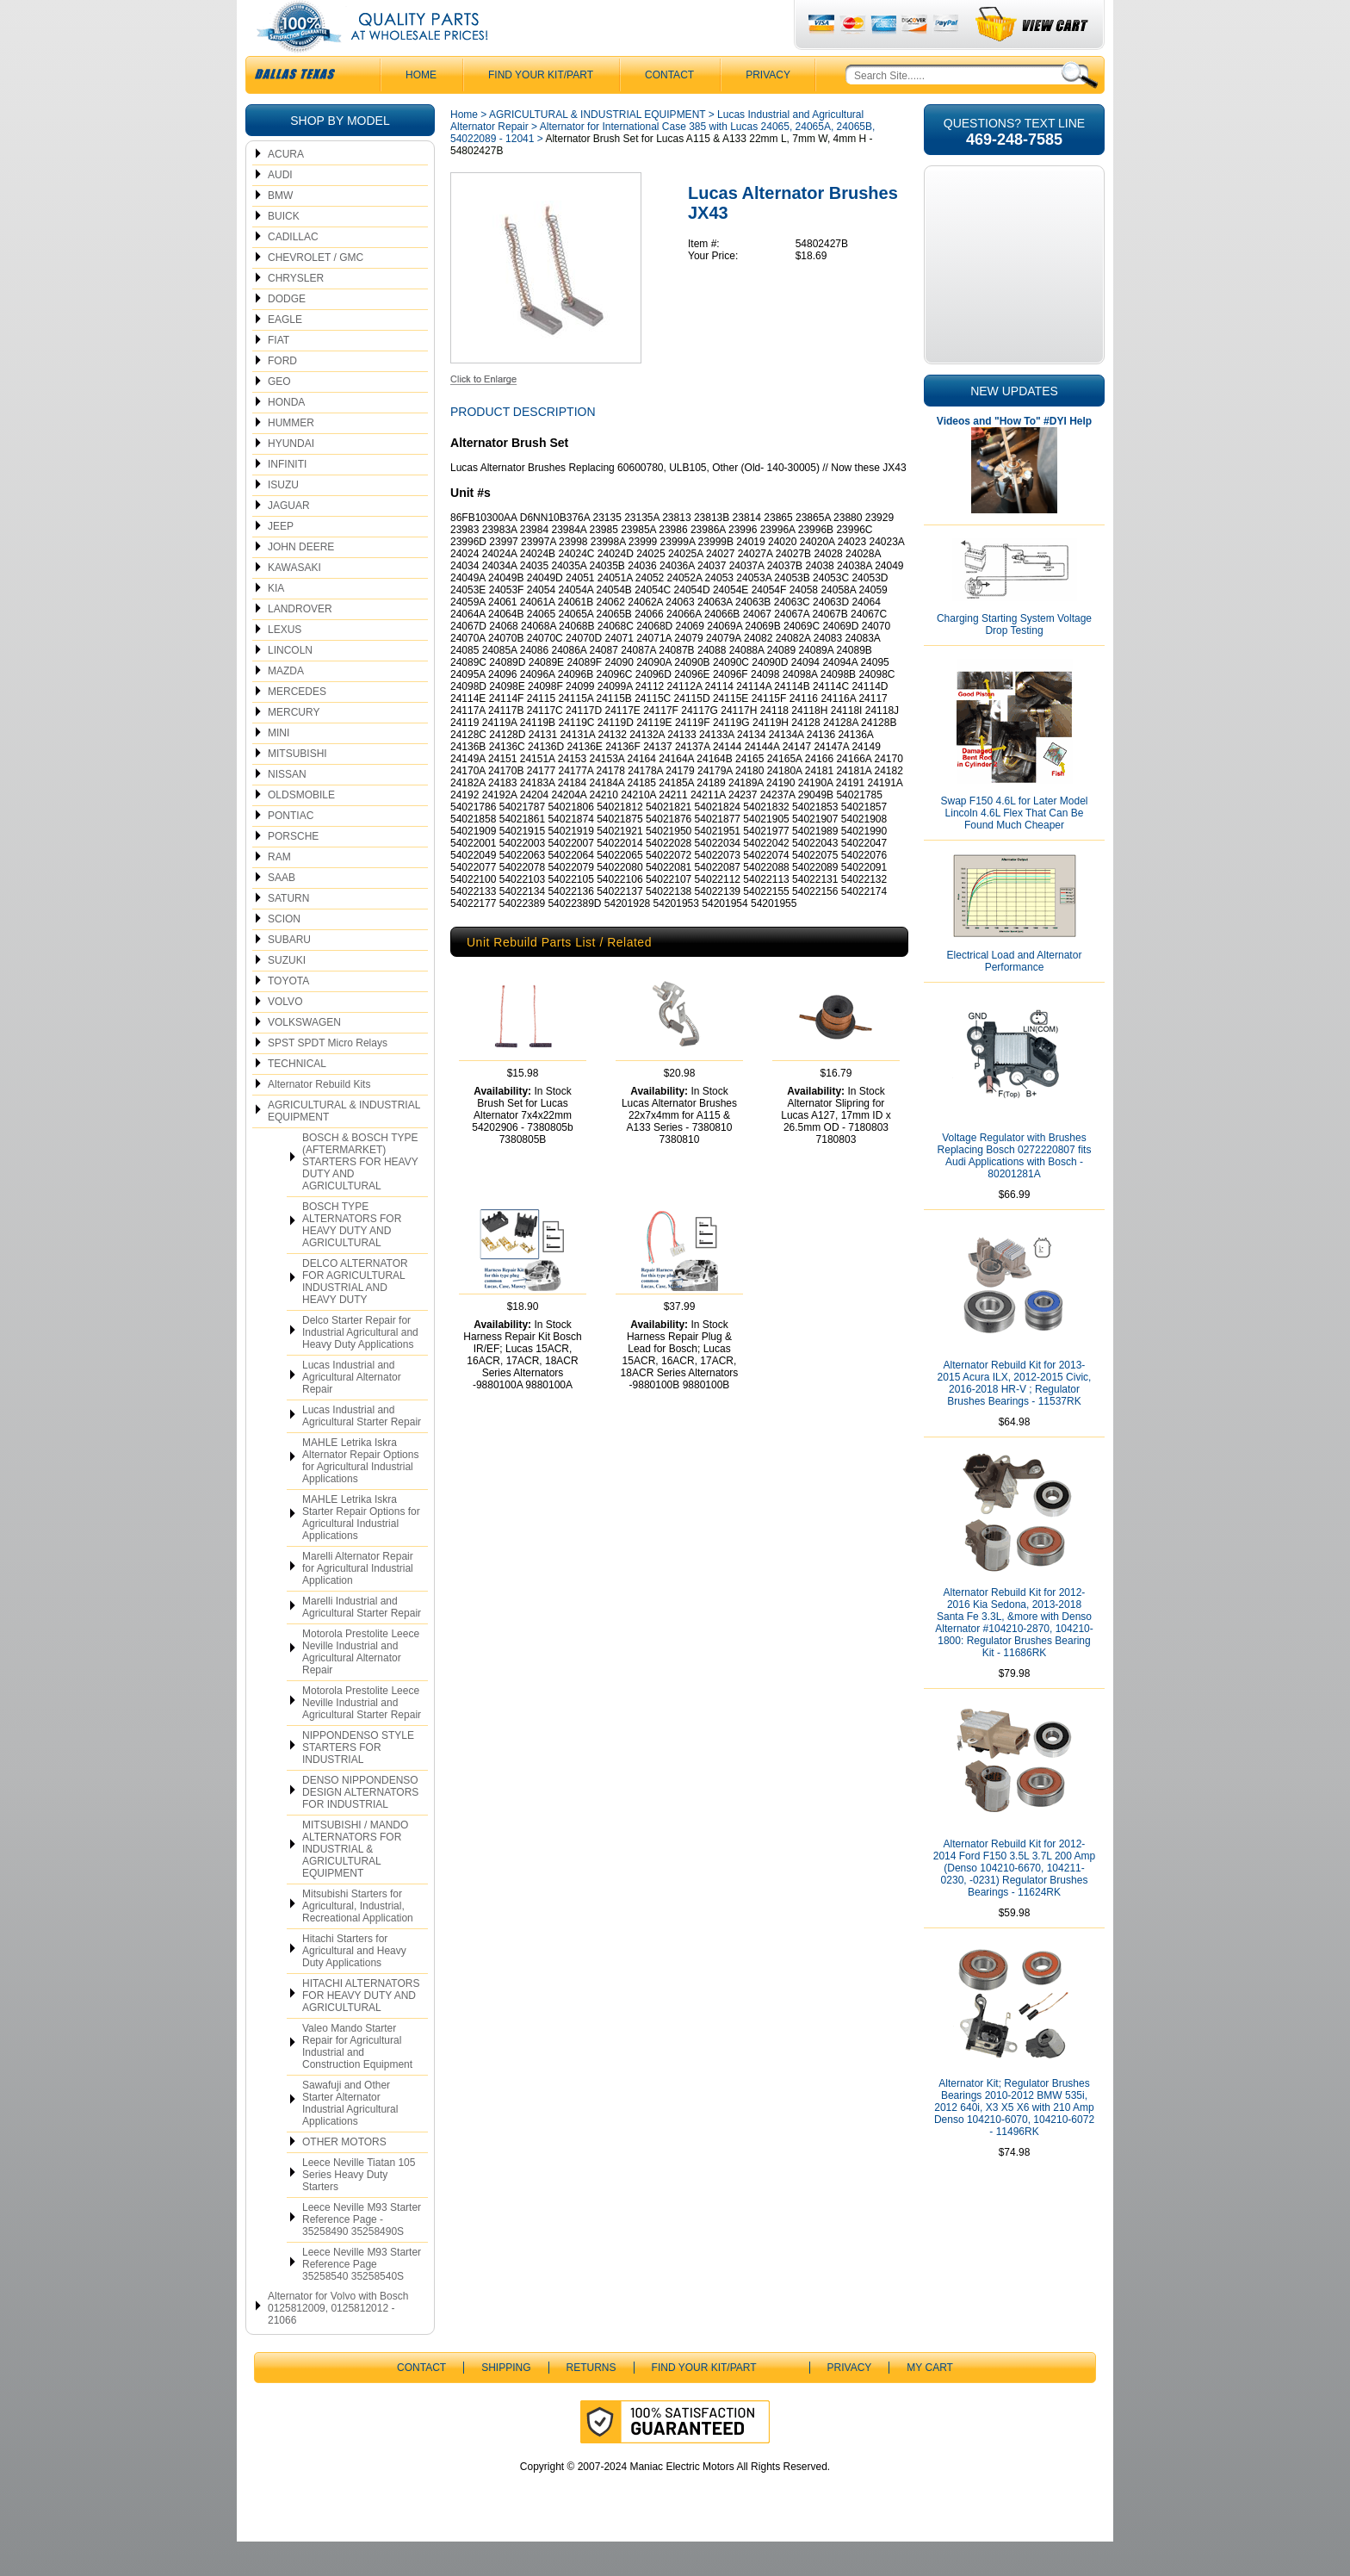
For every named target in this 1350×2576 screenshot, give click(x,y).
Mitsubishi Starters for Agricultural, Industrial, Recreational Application (357, 1940)
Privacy (768, 109)
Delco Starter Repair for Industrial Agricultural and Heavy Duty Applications (360, 1367)
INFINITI (287, 499)
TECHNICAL (297, 1098)
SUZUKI (287, 995)
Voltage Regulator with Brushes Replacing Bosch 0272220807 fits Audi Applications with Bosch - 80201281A (1015, 1190)
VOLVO (285, 1036)
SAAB (281, 912)
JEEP (281, 561)
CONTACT (669, 109)
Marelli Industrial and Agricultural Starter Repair (361, 1641)
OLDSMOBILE (301, 829)
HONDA (286, 437)
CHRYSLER (296, 313)
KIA (276, 623)
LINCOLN (290, 685)
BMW (280, 230)
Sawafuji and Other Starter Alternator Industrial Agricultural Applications (350, 2138)
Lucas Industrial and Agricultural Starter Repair (361, 1450)
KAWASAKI (294, 602)
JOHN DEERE (301, 581)
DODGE (287, 333)
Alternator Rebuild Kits (319, 1119)
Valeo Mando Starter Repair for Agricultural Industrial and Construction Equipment (357, 2081)
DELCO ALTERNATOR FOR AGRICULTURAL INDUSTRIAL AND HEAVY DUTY (355, 1316)
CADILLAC (293, 271)
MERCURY (293, 747)
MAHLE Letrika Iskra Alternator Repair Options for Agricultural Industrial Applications (360, 1495)
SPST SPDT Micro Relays (327, 1077)
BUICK (284, 251)
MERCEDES (297, 726)
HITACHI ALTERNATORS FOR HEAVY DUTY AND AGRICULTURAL (360, 2030)
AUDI (280, 209)
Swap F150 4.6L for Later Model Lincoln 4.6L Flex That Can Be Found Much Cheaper (1014, 847)
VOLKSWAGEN (304, 1057)
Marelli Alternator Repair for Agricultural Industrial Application (357, 1603)
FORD (282, 395)
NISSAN (287, 809)
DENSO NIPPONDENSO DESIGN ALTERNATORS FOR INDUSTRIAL (360, 1827)
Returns (591, 2402)
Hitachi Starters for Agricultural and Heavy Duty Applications (354, 1985)
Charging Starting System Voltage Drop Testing (1014, 659)
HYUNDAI (291, 478)
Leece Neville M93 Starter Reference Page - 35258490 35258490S (361, 2254)
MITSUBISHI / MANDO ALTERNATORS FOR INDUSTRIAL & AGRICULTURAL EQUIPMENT (355, 1883)
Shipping (505, 2402)
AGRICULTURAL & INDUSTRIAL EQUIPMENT (344, 1145)
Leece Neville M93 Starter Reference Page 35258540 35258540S (361, 2299)
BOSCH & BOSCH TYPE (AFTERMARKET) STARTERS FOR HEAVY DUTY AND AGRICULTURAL (360, 1196)
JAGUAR (289, 540)
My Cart (930, 2402)
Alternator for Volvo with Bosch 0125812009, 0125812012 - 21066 (338, 2343)
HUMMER (291, 457)
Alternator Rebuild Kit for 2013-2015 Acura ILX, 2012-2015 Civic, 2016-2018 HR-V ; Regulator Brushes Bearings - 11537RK (1015, 1418)
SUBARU (289, 974)
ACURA (286, 189)
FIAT (278, 375)
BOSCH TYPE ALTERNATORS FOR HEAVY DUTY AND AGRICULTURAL (351, 1259)
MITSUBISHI (297, 788)
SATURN (288, 933)
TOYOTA (288, 1015)
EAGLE (285, 354)
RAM (279, 891)
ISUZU (283, 519)
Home (464, 149)
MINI (278, 767)
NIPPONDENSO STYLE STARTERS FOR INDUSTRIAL (358, 1782)
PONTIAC (290, 850)
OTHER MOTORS (344, 2176)
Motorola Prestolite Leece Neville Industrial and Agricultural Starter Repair (361, 1737)
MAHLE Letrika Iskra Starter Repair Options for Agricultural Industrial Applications (361, 1552)
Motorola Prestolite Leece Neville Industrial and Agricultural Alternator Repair (360, 1686)
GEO (279, 416)
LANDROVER (300, 643)
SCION (284, 953)
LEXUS (284, 664)
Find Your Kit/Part (540, 109)
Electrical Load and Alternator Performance (1014, 996)
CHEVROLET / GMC (315, 292)
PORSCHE (293, 871)
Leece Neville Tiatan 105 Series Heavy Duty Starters (358, 2209)
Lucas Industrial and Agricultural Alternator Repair (351, 1412)
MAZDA (286, 705)
